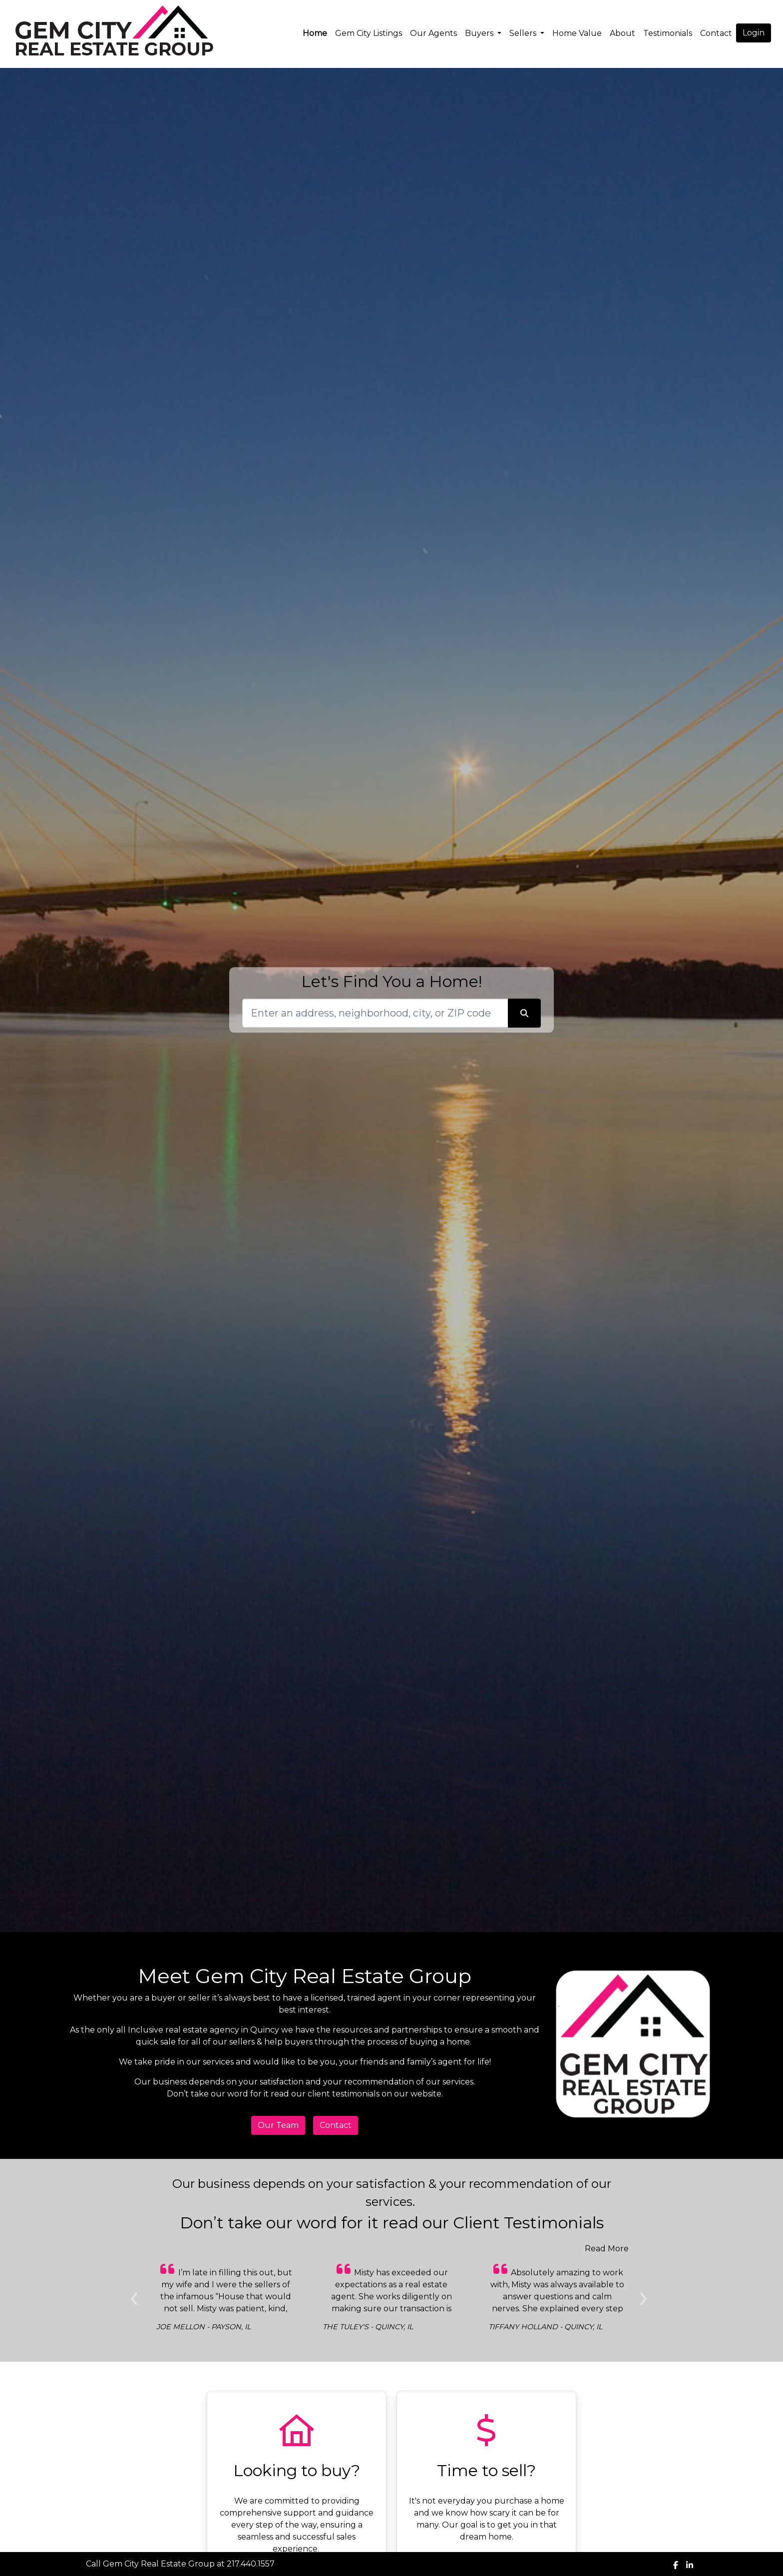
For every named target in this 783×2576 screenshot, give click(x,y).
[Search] (375, 1013)
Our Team (278, 2125)
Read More (607, 2248)
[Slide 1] (194, 2350)
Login (754, 32)
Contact (336, 2125)
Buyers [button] (480, 33)
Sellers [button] (523, 33)
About (622, 33)
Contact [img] (716, 33)
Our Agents (433, 33)
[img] (675, 2565)
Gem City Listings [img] (368, 33)
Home (315, 33)
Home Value (577, 33)
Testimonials (667, 33)
